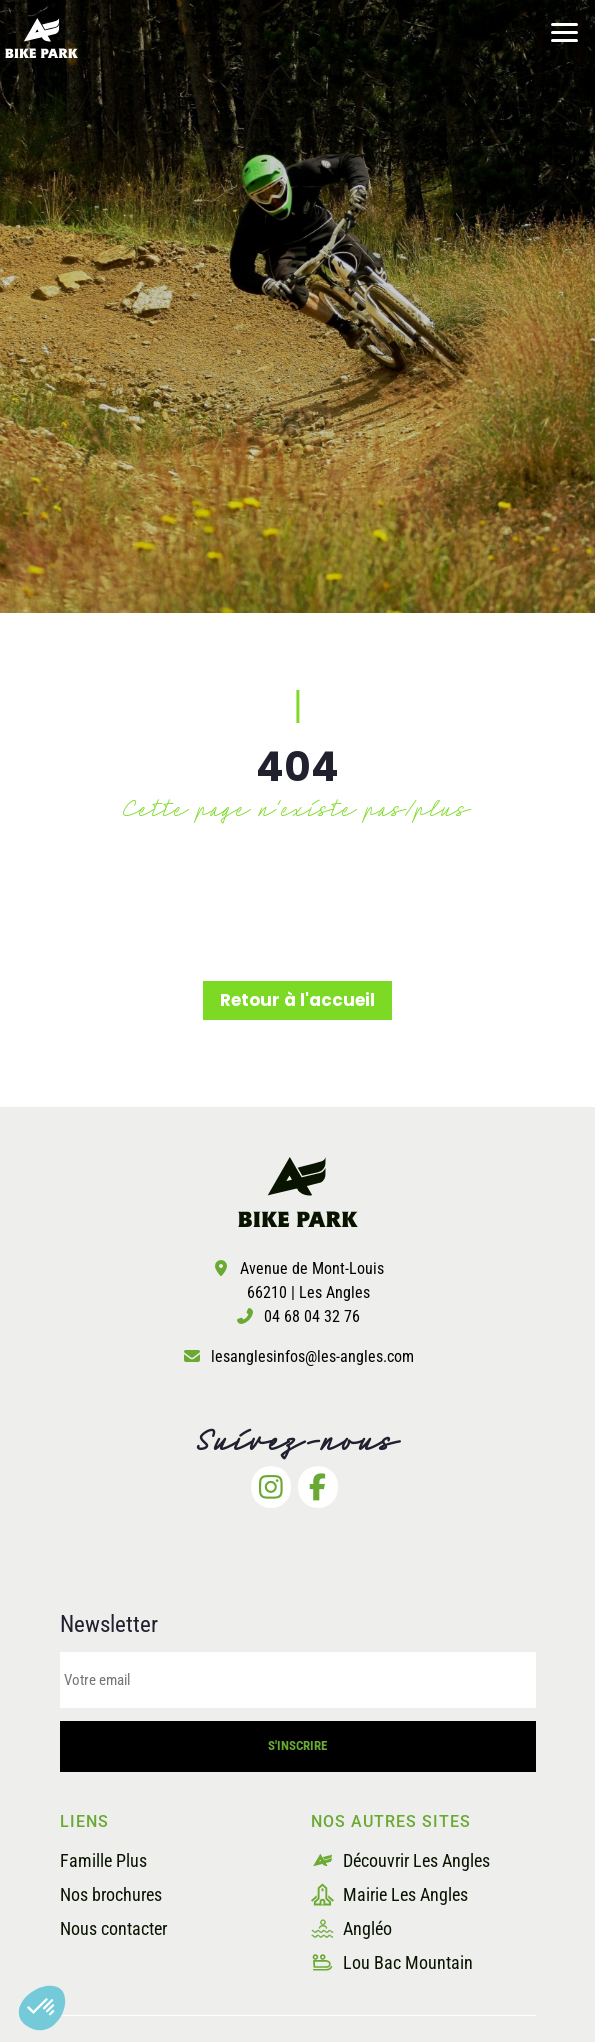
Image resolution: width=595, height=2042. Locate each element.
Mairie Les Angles (389, 1894)
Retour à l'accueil (297, 1000)
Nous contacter (113, 1928)
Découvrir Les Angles (400, 1860)
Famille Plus (103, 1860)
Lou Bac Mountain (392, 1962)
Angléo (351, 1928)
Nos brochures (111, 1894)
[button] (42, 2008)
